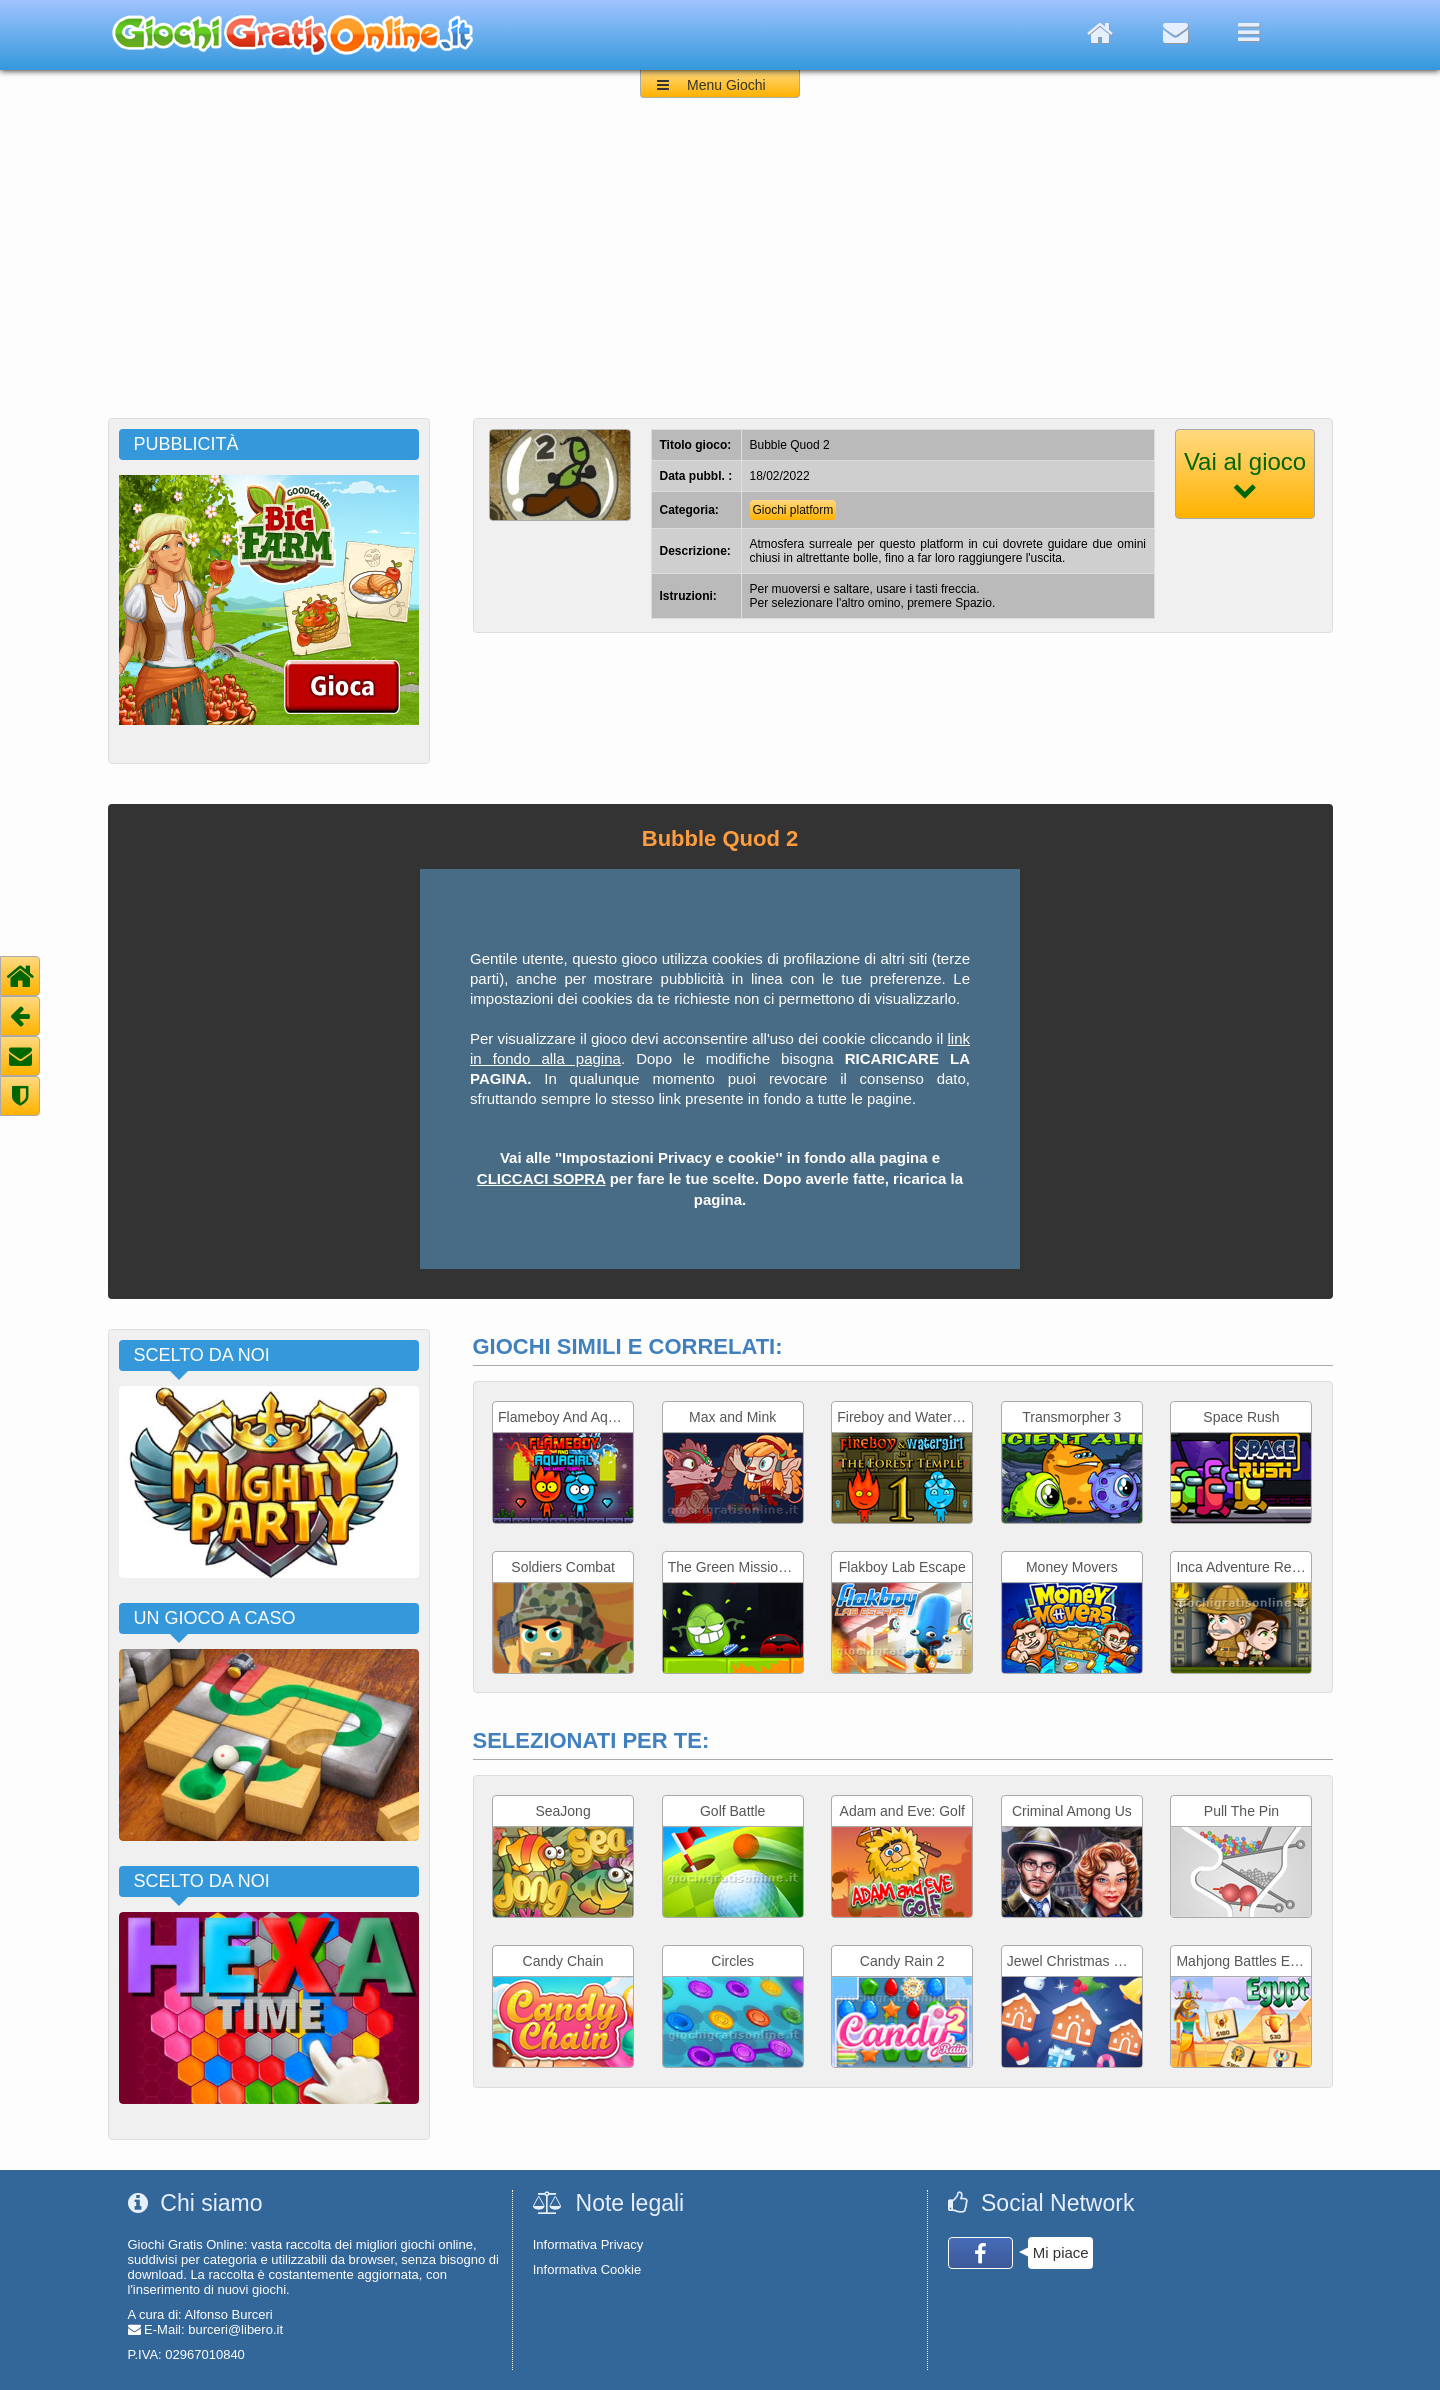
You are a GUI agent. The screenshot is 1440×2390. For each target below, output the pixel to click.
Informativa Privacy (588, 2244)
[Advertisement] (720, 268)
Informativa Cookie (587, 2269)
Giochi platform (793, 510)
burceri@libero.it (235, 2329)
